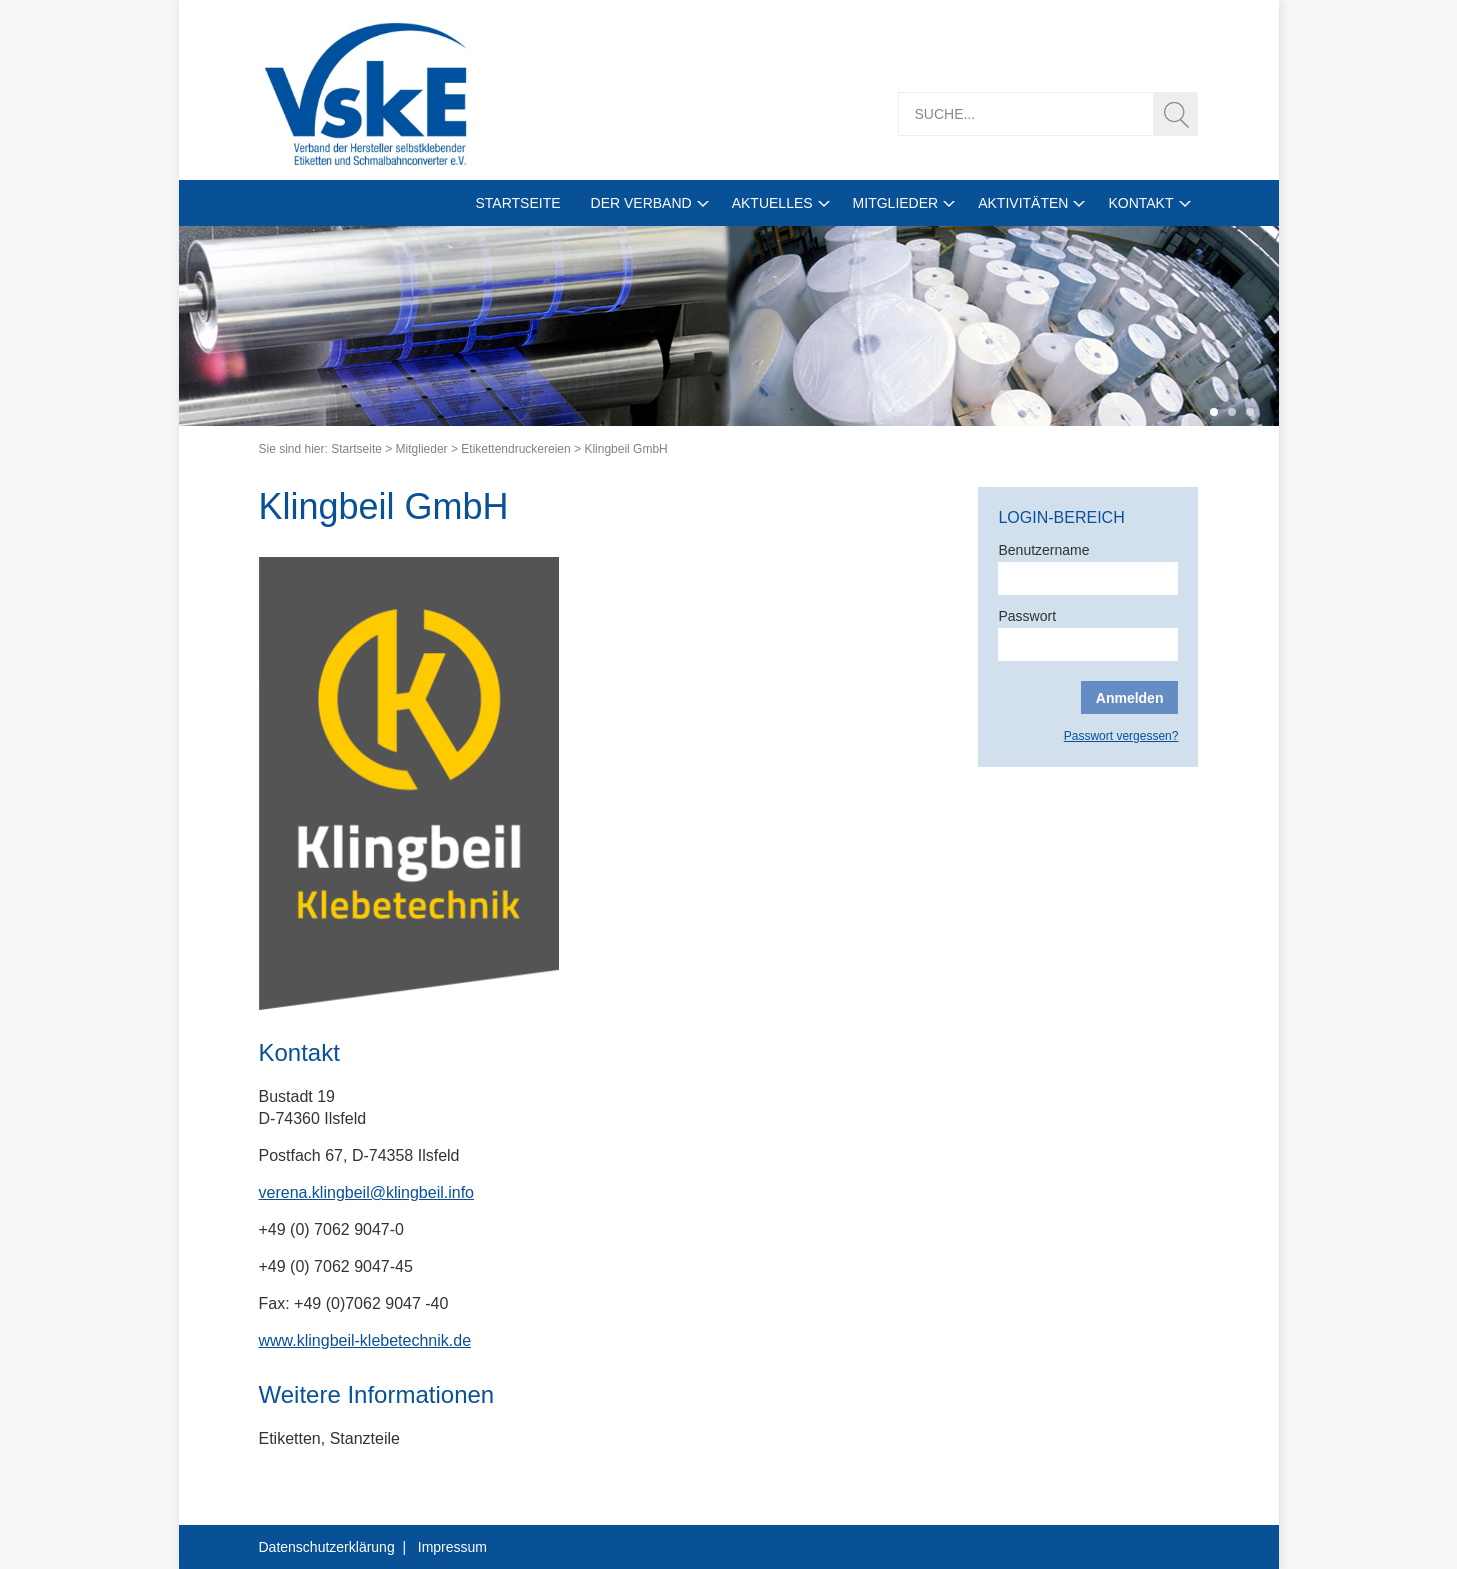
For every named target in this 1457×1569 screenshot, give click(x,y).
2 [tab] (1232, 412)
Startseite (517, 203)
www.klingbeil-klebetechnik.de (365, 1340)
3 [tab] (1250, 412)
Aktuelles (772, 203)
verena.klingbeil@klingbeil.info (366, 1192)
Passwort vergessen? (1121, 736)
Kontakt (1140, 203)
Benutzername (1043, 550)
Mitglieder (896, 203)
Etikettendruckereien (515, 449)
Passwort (1027, 616)
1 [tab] (1214, 412)
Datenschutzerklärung (327, 1547)
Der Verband (641, 203)
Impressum (452, 1547)
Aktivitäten (1023, 203)
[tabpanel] (729, 326)
